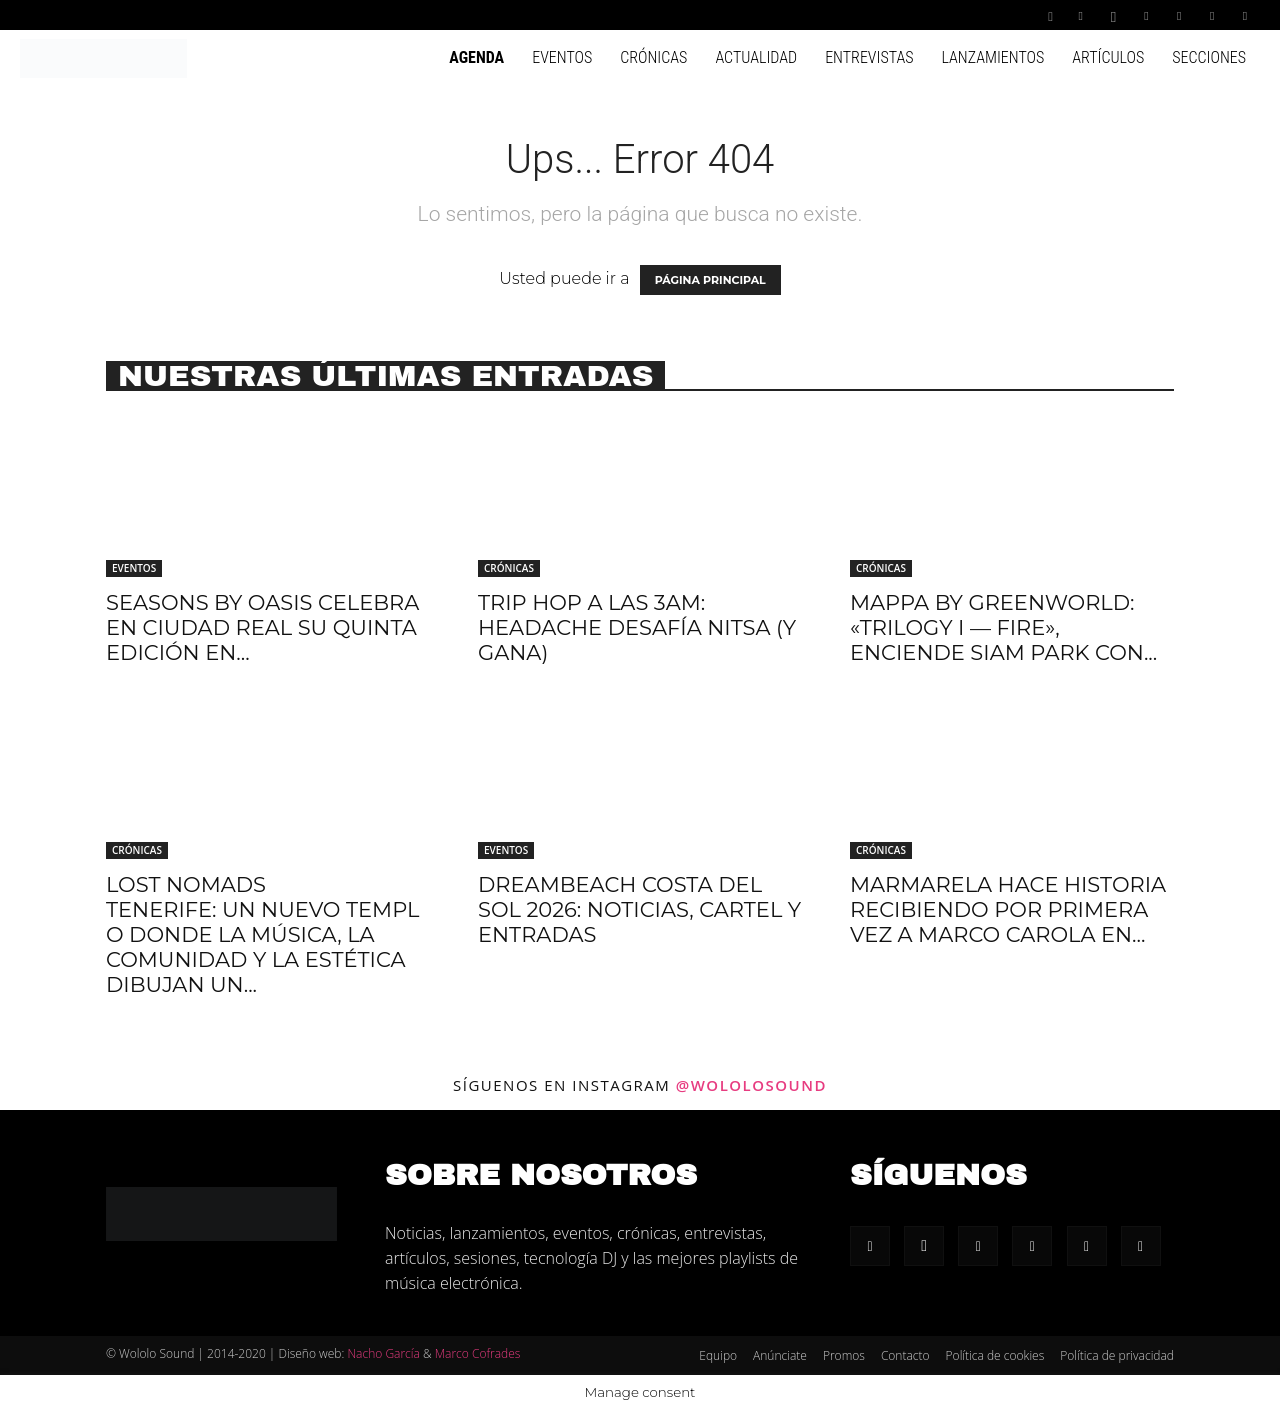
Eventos (562, 57)
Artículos (1108, 57)
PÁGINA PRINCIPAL (710, 280)
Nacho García (383, 1353)
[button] (1051, 14)
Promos (844, 1355)
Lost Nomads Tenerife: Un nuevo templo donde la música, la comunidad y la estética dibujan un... (262, 934)
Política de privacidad (1117, 1355)
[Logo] (103, 57)
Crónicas (653, 57)
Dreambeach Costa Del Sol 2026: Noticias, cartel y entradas (639, 909)
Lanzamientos (992, 57)
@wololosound (751, 1085)
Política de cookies (995, 1355)
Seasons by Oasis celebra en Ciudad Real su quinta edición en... (262, 627)
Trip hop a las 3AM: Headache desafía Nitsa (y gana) (637, 627)
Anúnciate (780, 1355)
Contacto (905, 1355)
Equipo (718, 1355)
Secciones (1209, 57)
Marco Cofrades (478, 1353)
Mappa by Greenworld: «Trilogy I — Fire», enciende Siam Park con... (1003, 627)
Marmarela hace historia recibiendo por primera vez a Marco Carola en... (1008, 909)
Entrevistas (869, 57)
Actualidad (756, 57)
